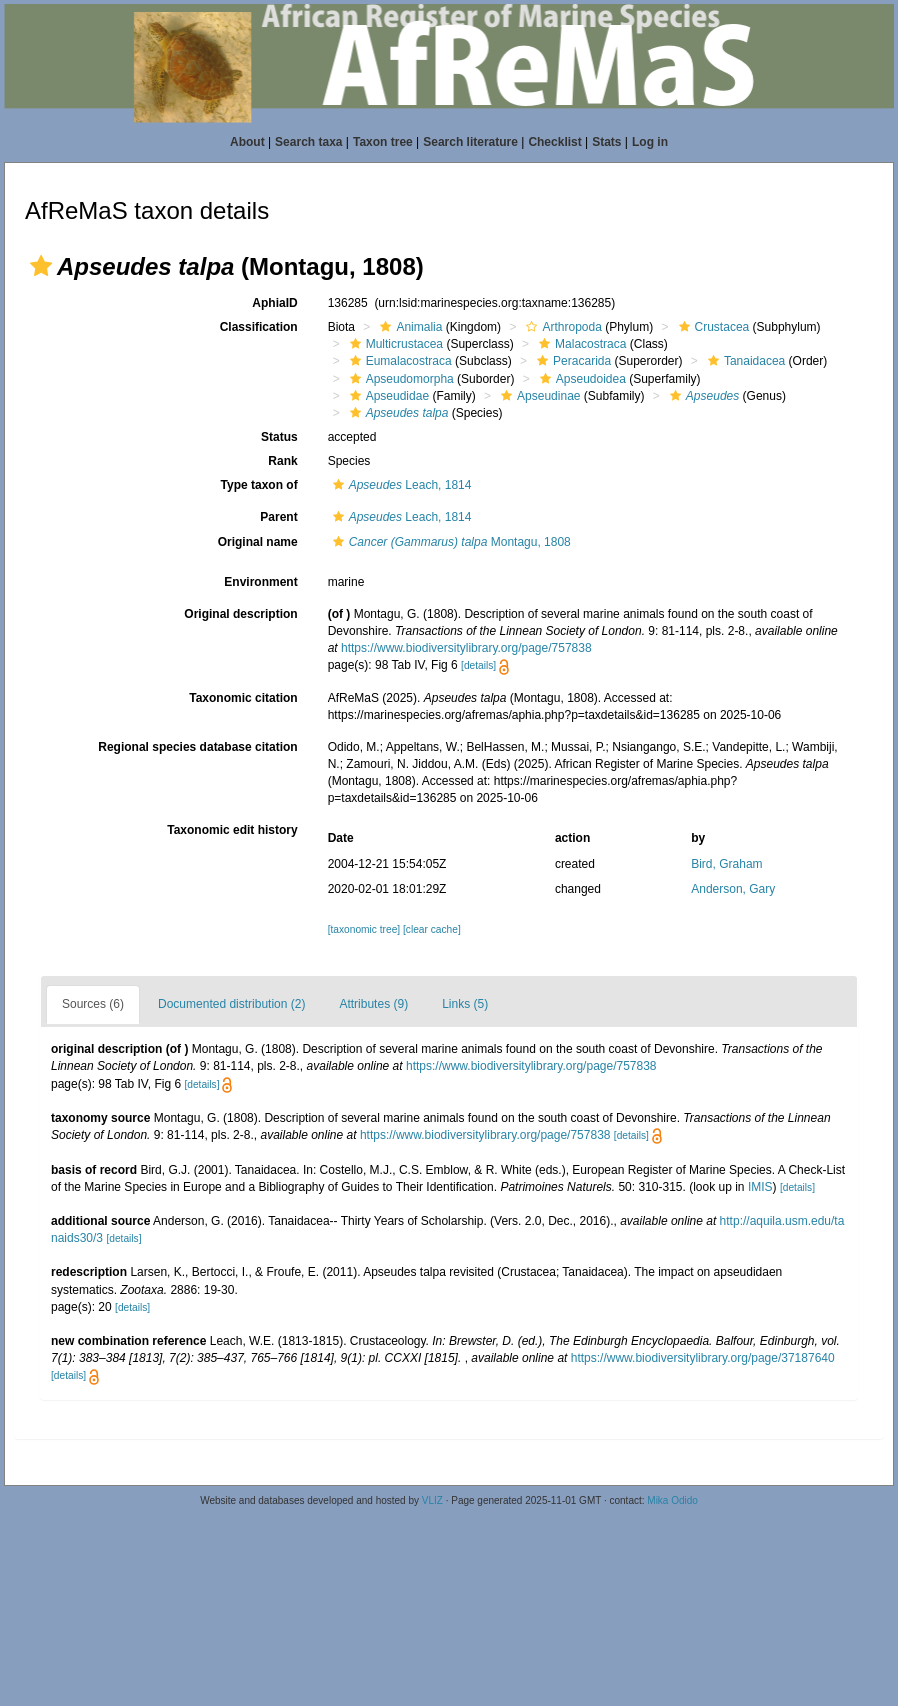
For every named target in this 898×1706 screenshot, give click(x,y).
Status (279, 437)
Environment (260, 582)
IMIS (760, 1187)
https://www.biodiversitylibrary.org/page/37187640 (703, 1358)
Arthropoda (561, 327)
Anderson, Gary (733, 889)
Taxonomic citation (243, 698)
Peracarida (571, 361)
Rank (282, 461)
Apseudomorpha (399, 379)
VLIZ (432, 1500)
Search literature (470, 142)
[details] (478, 665)
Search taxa (308, 142)
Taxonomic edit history (232, 830)
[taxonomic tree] (364, 929)
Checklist (554, 142)
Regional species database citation (197, 747)
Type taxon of (259, 485)
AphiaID (274, 303)
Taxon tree (383, 142)
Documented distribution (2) (231, 1004)
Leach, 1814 (400, 485)
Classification (259, 327)
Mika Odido (672, 1500)
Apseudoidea (580, 379)
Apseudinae (538, 396)
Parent (278, 517)
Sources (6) (93, 1004)
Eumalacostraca (398, 361)
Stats (606, 142)
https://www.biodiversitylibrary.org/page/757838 (466, 648)
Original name (258, 542)
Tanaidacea (744, 361)
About (247, 142)
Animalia (408, 327)
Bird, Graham (726, 864)
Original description (240, 614)
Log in (650, 142)
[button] (41, 266)
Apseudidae (387, 396)
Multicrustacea (394, 344)
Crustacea (712, 327)
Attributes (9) (373, 1004)
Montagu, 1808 (449, 542)
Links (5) (465, 1004)
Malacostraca (580, 344)
